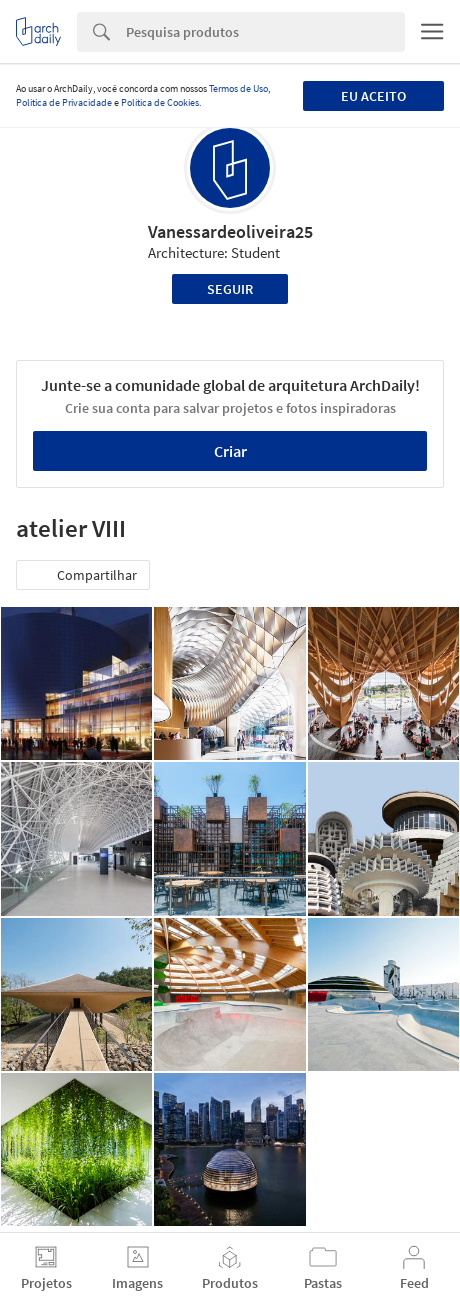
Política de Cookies (160, 102)
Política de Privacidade (64, 102)
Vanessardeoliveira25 (230, 231)
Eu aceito (373, 96)
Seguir (230, 289)
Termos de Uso (238, 88)
